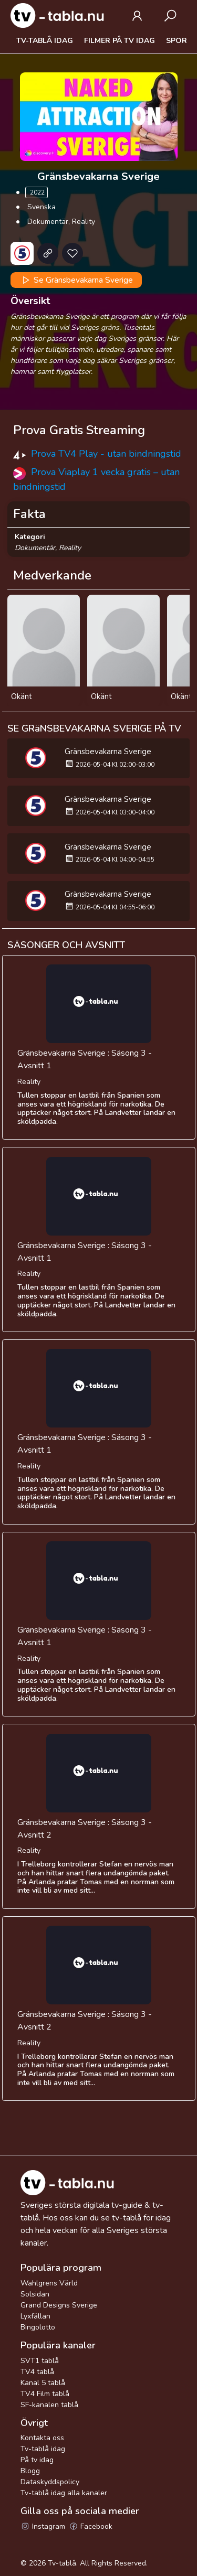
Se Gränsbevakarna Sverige (76, 280)
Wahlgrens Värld (49, 2283)
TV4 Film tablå (44, 2394)
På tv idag (37, 2460)
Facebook (90, 2526)
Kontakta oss (42, 2438)
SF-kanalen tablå (49, 2405)
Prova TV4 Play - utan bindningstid (106, 453)
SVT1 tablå (39, 2361)
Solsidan (34, 2294)
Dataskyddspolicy (49, 2482)
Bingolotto (37, 2327)
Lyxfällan (35, 2316)
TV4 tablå (37, 2372)
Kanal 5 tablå (42, 2383)
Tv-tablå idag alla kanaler (63, 2493)
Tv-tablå (62, 2563)
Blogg (30, 2471)
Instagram (42, 2526)
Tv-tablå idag (44, 41)
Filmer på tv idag (119, 41)
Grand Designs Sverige (58, 2305)
